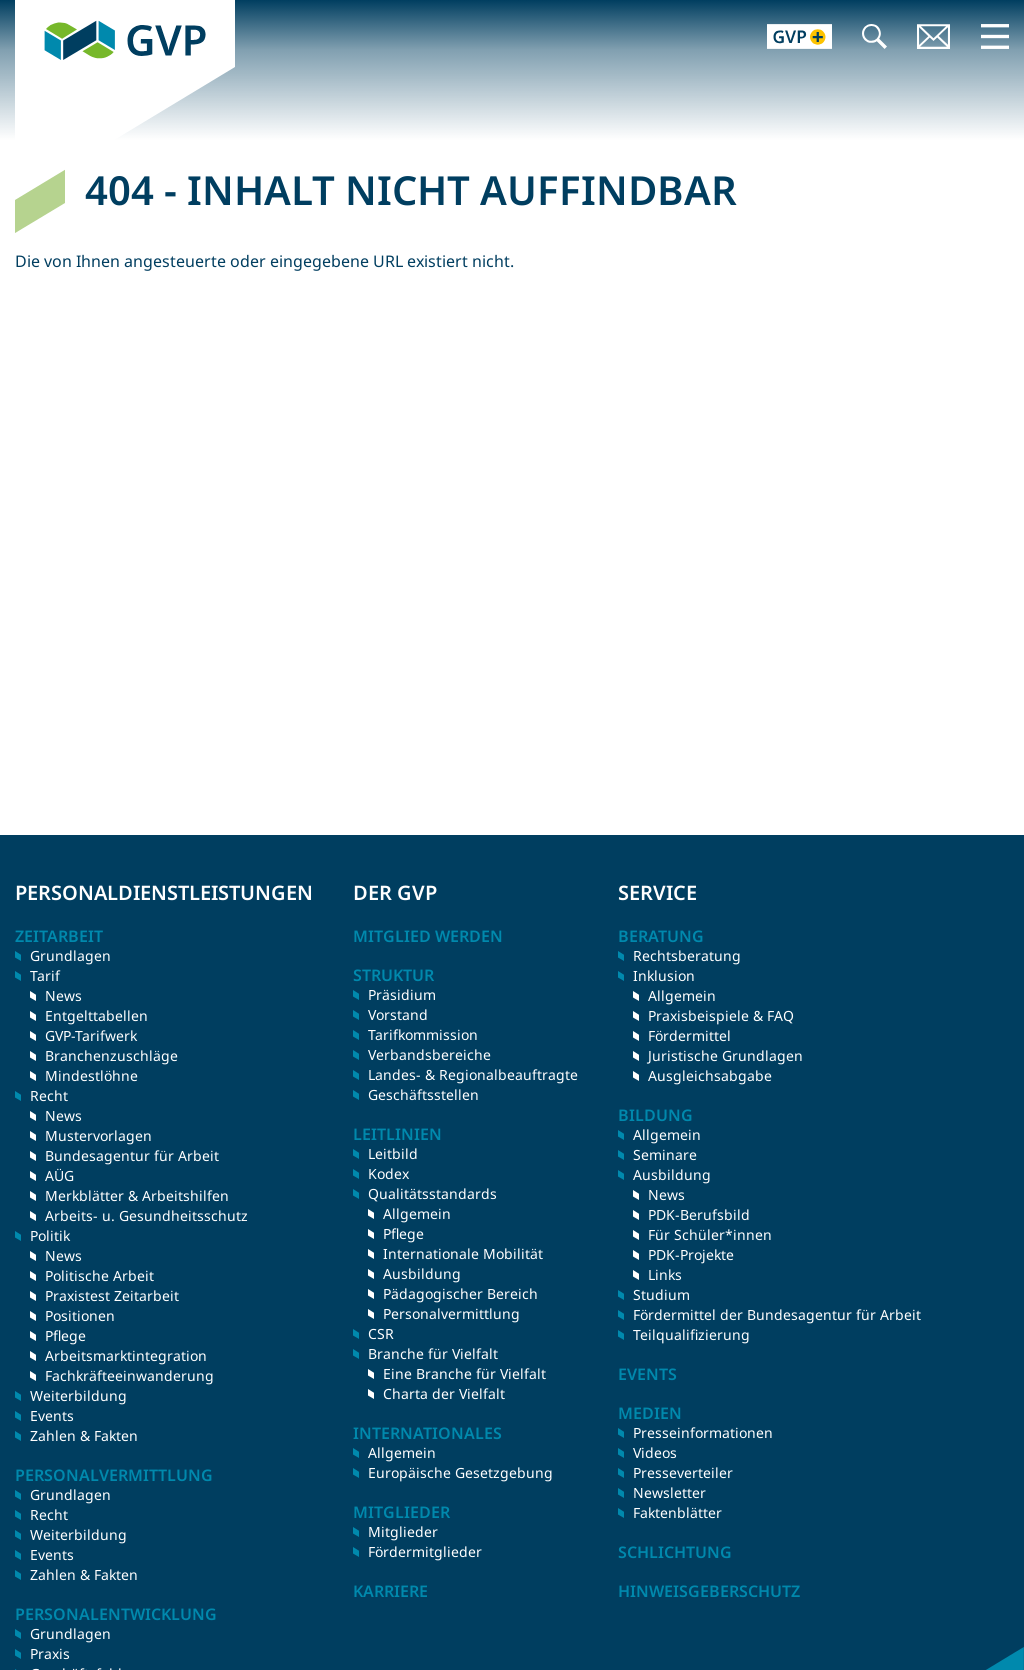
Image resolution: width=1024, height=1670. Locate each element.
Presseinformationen (703, 1432)
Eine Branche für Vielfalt (464, 1373)
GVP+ (787, 38)
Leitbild (393, 1153)
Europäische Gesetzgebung (460, 1472)
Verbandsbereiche (429, 1054)
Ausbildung (422, 1273)
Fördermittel (689, 1035)
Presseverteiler (683, 1472)
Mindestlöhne (91, 1075)
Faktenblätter (677, 1512)
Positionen (80, 1315)
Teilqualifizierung (691, 1334)
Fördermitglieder (425, 1551)
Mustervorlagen (98, 1135)
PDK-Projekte (691, 1254)
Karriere (390, 1591)
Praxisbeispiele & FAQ (721, 1015)
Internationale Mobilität (463, 1253)
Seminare (665, 1154)
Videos (655, 1452)
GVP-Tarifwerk (91, 1035)
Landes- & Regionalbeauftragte (473, 1074)
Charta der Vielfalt (444, 1393)
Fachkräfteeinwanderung (129, 1375)
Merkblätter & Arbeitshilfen (137, 1195)
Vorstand (398, 1014)
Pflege (65, 1335)
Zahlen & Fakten (84, 1435)
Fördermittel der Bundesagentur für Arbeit (777, 1314)
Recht (49, 1514)
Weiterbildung (78, 1395)
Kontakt (934, 38)
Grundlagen (70, 955)
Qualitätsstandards (432, 1193)
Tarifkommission (423, 1034)
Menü (995, 36)
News (63, 995)
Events (52, 1415)
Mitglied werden (428, 936)
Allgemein (417, 1213)
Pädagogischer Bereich (460, 1293)
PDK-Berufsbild (699, 1214)
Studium (661, 1294)
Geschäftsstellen (423, 1094)
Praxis (50, 1653)
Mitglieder (403, 1531)
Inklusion (664, 975)
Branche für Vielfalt (433, 1353)
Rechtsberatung (687, 955)
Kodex (388, 1173)
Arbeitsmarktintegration (126, 1355)
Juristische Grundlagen (725, 1055)
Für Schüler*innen (710, 1234)
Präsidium (402, 994)
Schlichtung (675, 1552)
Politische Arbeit (99, 1275)
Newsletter (669, 1492)
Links (665, 1274)
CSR (381, 1333)
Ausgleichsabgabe (710, 1075)
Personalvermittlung (451, 1313)
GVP (31, 11)
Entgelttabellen (96, 1015)
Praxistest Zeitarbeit (112, 1295)
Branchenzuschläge (111, 1055)
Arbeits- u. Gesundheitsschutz (146, 1215)
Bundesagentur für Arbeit (132, 1155)
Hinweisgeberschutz (709, 1591)
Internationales (427, 1433)
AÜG (59, 1175)
